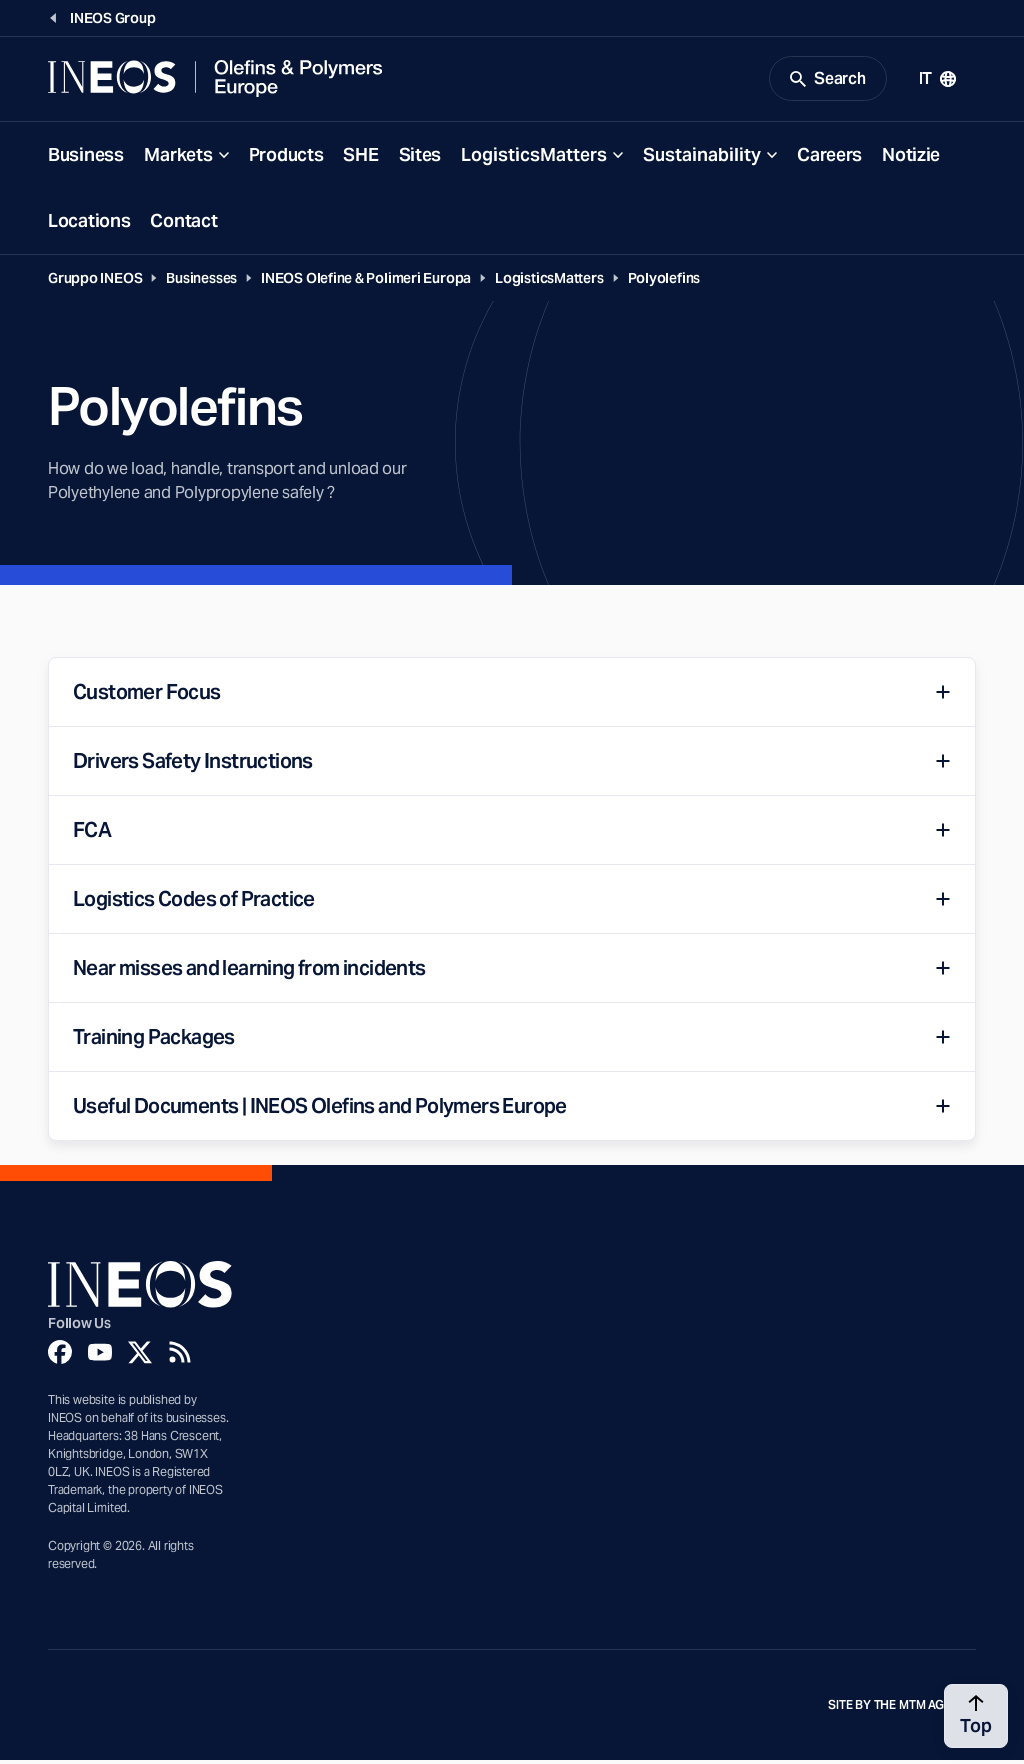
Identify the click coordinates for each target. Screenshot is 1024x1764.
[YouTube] (100, 1356)
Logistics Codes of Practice (194, 903)
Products (286, 158)
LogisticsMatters (534, 158)
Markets (178, 158)
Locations (89, 224)
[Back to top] (976, 1716)
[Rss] (180, 1356)
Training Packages (154, 1041)
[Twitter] (140, 1356)
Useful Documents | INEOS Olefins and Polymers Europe (320, 1110)
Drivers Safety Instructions (193, 765)
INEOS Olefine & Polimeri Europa (366, 282)
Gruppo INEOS (95, 282)
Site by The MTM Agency (902, 1709)
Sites (420, 158)
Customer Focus (147, 696)
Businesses (201, 282)
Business (86, 158)
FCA (92, 834)
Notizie (911, 158)
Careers (829, 158)
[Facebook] (60, 1356)
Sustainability (702, 158)
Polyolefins (664, 282)
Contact (183, 224)
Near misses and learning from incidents (249, 972)
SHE (360, 158)
